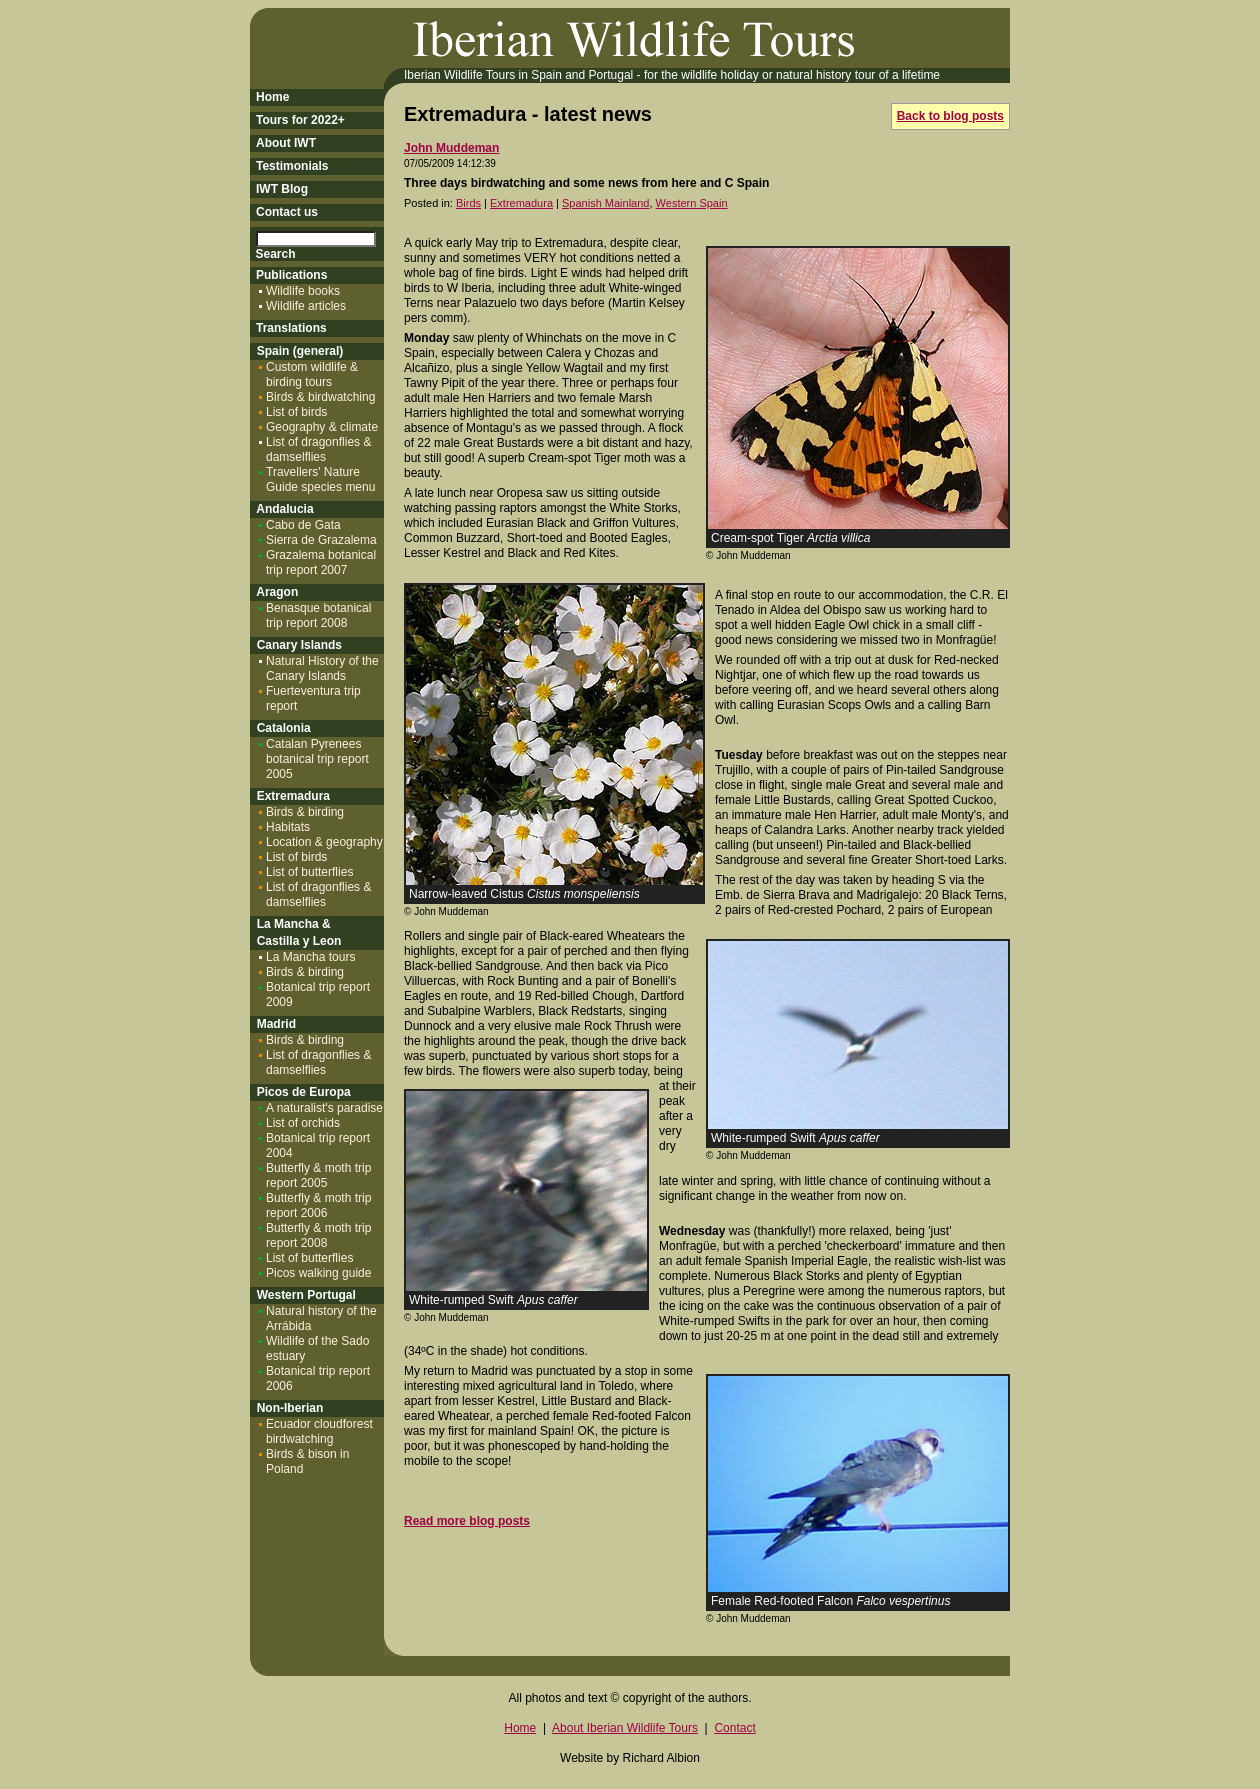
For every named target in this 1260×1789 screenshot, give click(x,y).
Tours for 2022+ (300, 120)
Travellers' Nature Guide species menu (320, 479)
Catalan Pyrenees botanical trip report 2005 (317, 759)
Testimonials (292, 166)
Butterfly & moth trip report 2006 (318, 1205)
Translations (291, 328)
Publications (291, 275)
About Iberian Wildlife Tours (625, 1728)
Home (272, 97)
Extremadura (521, 203)
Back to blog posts (950, 116)
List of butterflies (309, 872)
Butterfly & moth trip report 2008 (318, 1235)
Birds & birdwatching (320, 397)
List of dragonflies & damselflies (318, 449)
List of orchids (303, 1123)
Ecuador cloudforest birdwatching (319, 1431)
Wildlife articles (306, 306)
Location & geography (324, 842)
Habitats (288, 827)
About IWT (286, 143)
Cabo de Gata (303, 525)
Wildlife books (303, 291)
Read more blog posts (467, 1521)
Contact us (287, 212)
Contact (734, 1728)
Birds (468, 203)
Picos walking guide (318, 1273)
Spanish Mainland (605, 203)
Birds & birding (305, 812)
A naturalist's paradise (324, 1108)
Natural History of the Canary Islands (322, 668)
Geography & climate (322, 427)
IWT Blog (282, 189)
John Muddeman (451, 148)
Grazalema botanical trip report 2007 (321, 562)
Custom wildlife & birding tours (312, 374)
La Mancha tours (310, 957)
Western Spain (692, 203)
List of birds (296, 412)
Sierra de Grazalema (321, 540)
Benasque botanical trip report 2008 (318, 615)
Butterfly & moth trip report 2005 (318, 1175)
